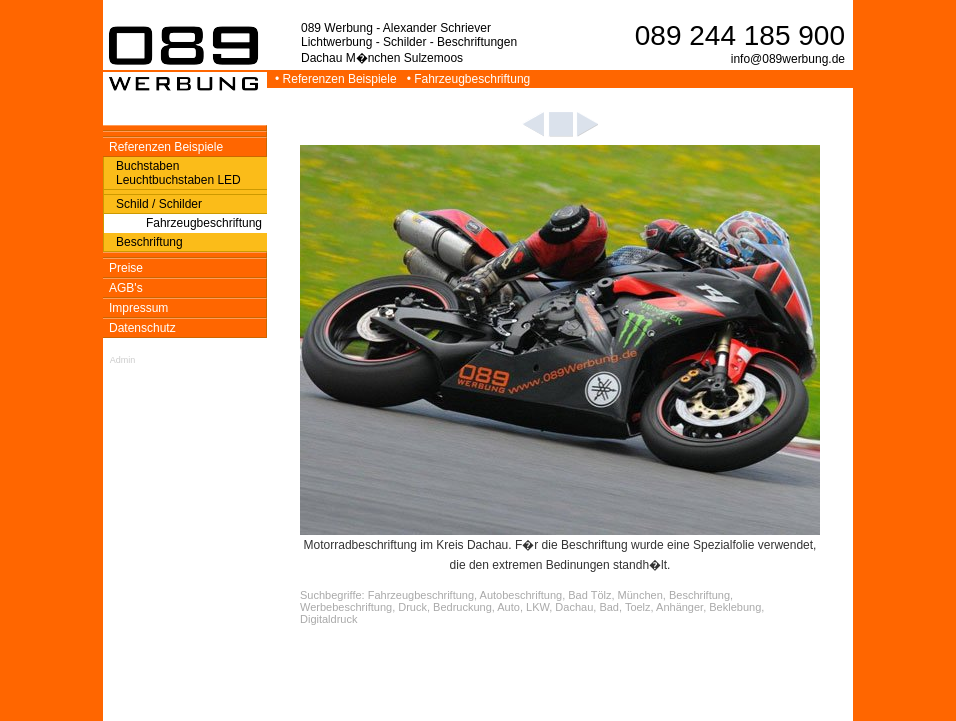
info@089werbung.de (788, 59)
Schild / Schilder (159, 204)
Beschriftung (149, 242)
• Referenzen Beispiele (337, 79)
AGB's (126, 288)
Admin (123, 360)
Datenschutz (142, 328)
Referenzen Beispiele (166, 147)
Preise (126, 268)
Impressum (138, 308)
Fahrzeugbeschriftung (204, 223)
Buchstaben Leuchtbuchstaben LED (178, 173)
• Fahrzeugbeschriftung (470, 79)
